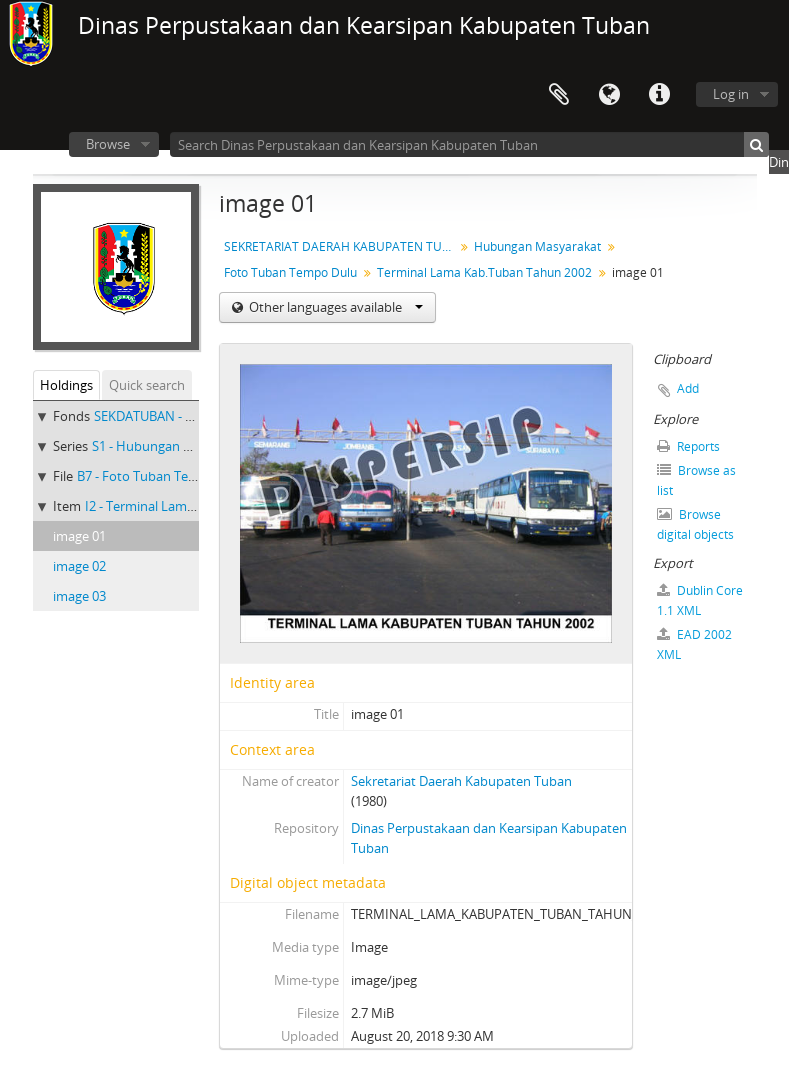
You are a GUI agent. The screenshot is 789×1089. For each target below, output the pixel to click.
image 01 (79, 536)
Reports (688, 446)
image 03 (79, 596)
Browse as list (696, 480)
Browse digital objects (695, 524)
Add (688, 388)
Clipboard (559, 95)
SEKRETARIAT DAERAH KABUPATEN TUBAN (341, 246)
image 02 (79, 566)
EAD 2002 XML (694, 644)
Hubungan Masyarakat (537, 246)
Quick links (659, 95)
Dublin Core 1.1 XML (700, 600)
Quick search (147, 385)
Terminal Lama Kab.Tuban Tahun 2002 (484, 272)
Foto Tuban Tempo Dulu (290, 272)
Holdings (66, 385)
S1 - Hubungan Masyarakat (172, 446)
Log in (731, 94)
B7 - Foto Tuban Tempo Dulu (162, 476)
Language (609, 95)
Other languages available (334, 307)
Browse (108, 144)
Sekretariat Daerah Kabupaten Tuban (461, 781)
